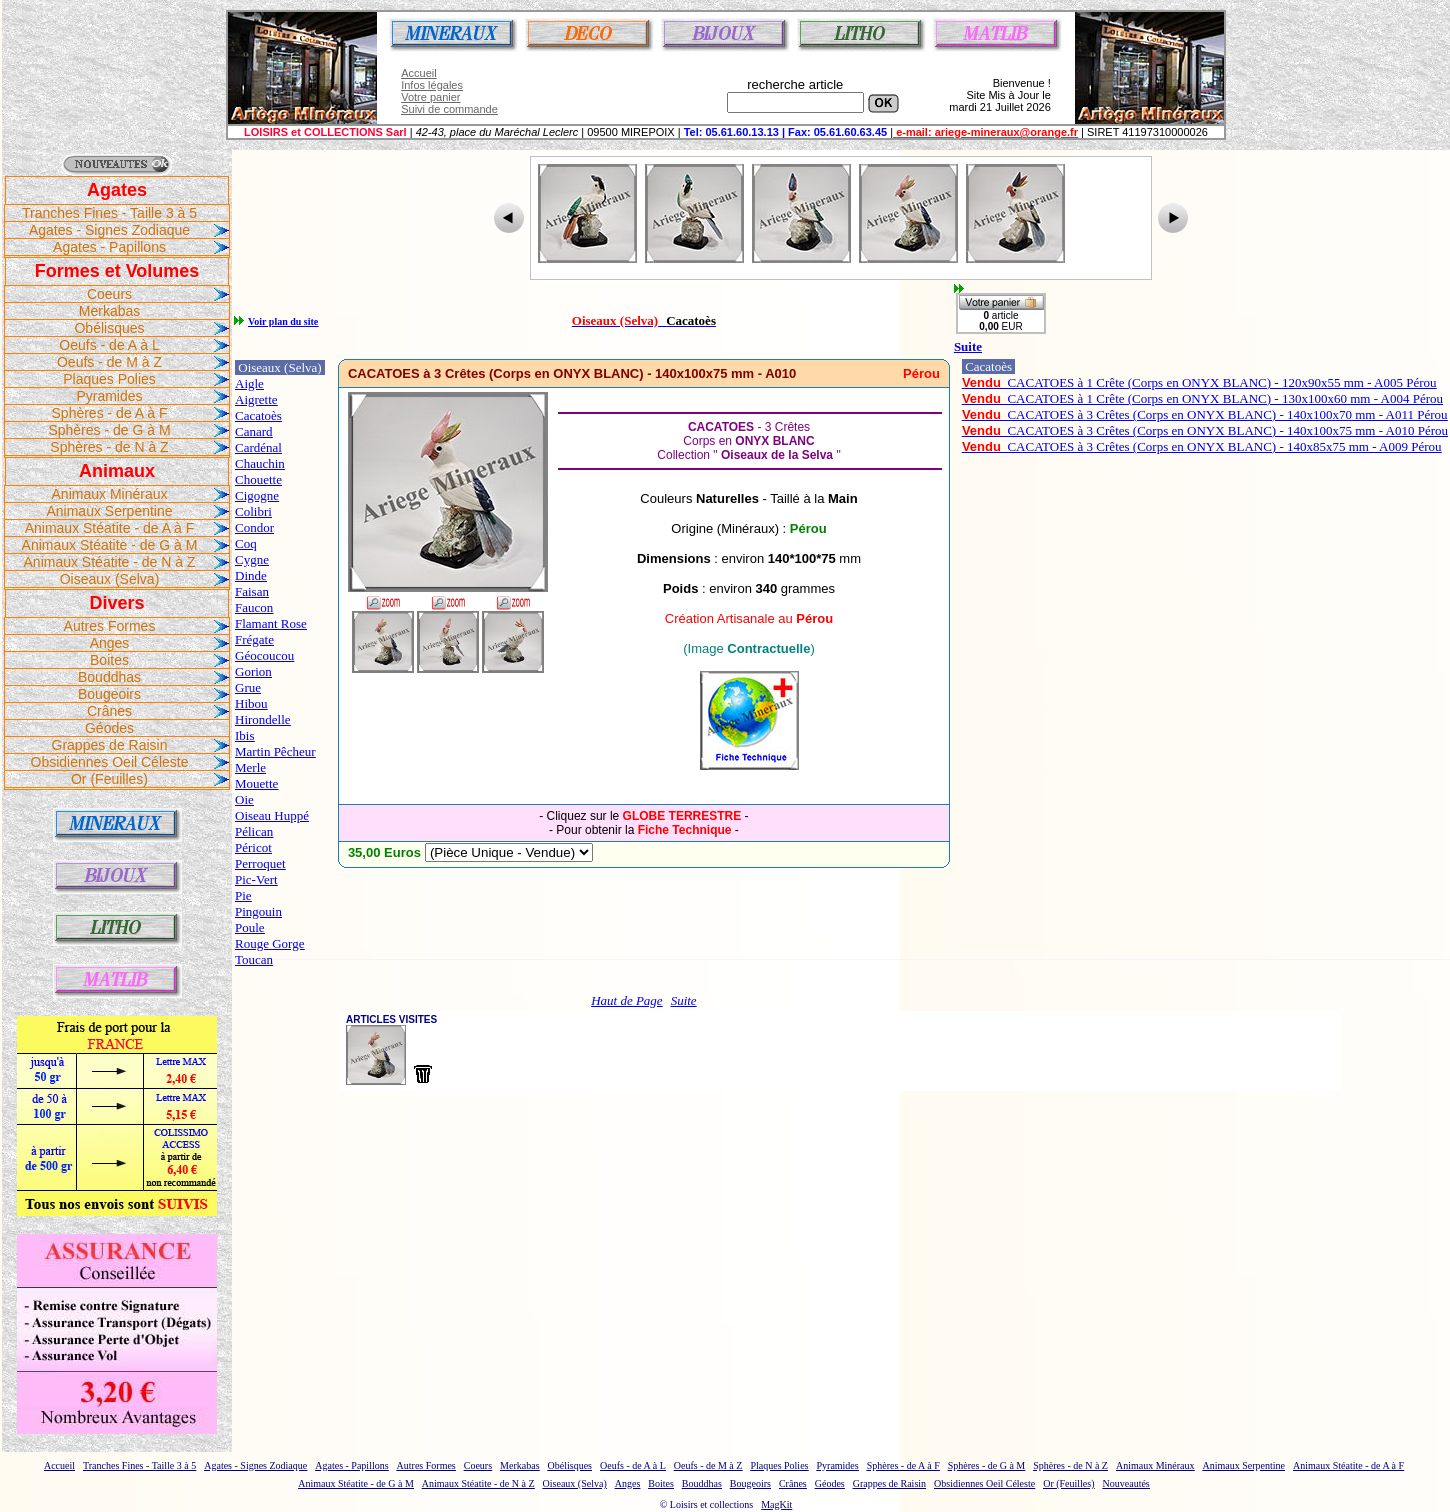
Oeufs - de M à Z (109, 362)
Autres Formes (110, 626)
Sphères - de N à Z (109, 447)
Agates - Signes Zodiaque (109, 230)
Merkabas (109, 311)
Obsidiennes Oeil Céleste (110, 762)
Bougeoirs (109, 694)
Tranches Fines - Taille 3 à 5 (109, 213)
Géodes (109, 728)
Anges (110, 643)
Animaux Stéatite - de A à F (110, 528)
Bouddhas (109, 677)
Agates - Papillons (109, 247)
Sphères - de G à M (109, 430)
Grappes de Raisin (110, 745)
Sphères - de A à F (110, 413)
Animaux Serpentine (109, 511)
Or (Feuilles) (109, 779)
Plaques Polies (109, 379)
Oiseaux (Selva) (110, 579)
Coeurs (109, 294)
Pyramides (109, 396)
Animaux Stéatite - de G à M (110, 545)
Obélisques (109, 328)
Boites (109, 660)
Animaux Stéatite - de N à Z (110, 562)
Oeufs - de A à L (109, 345)
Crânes (109, 711)
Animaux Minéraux (110, 494)
